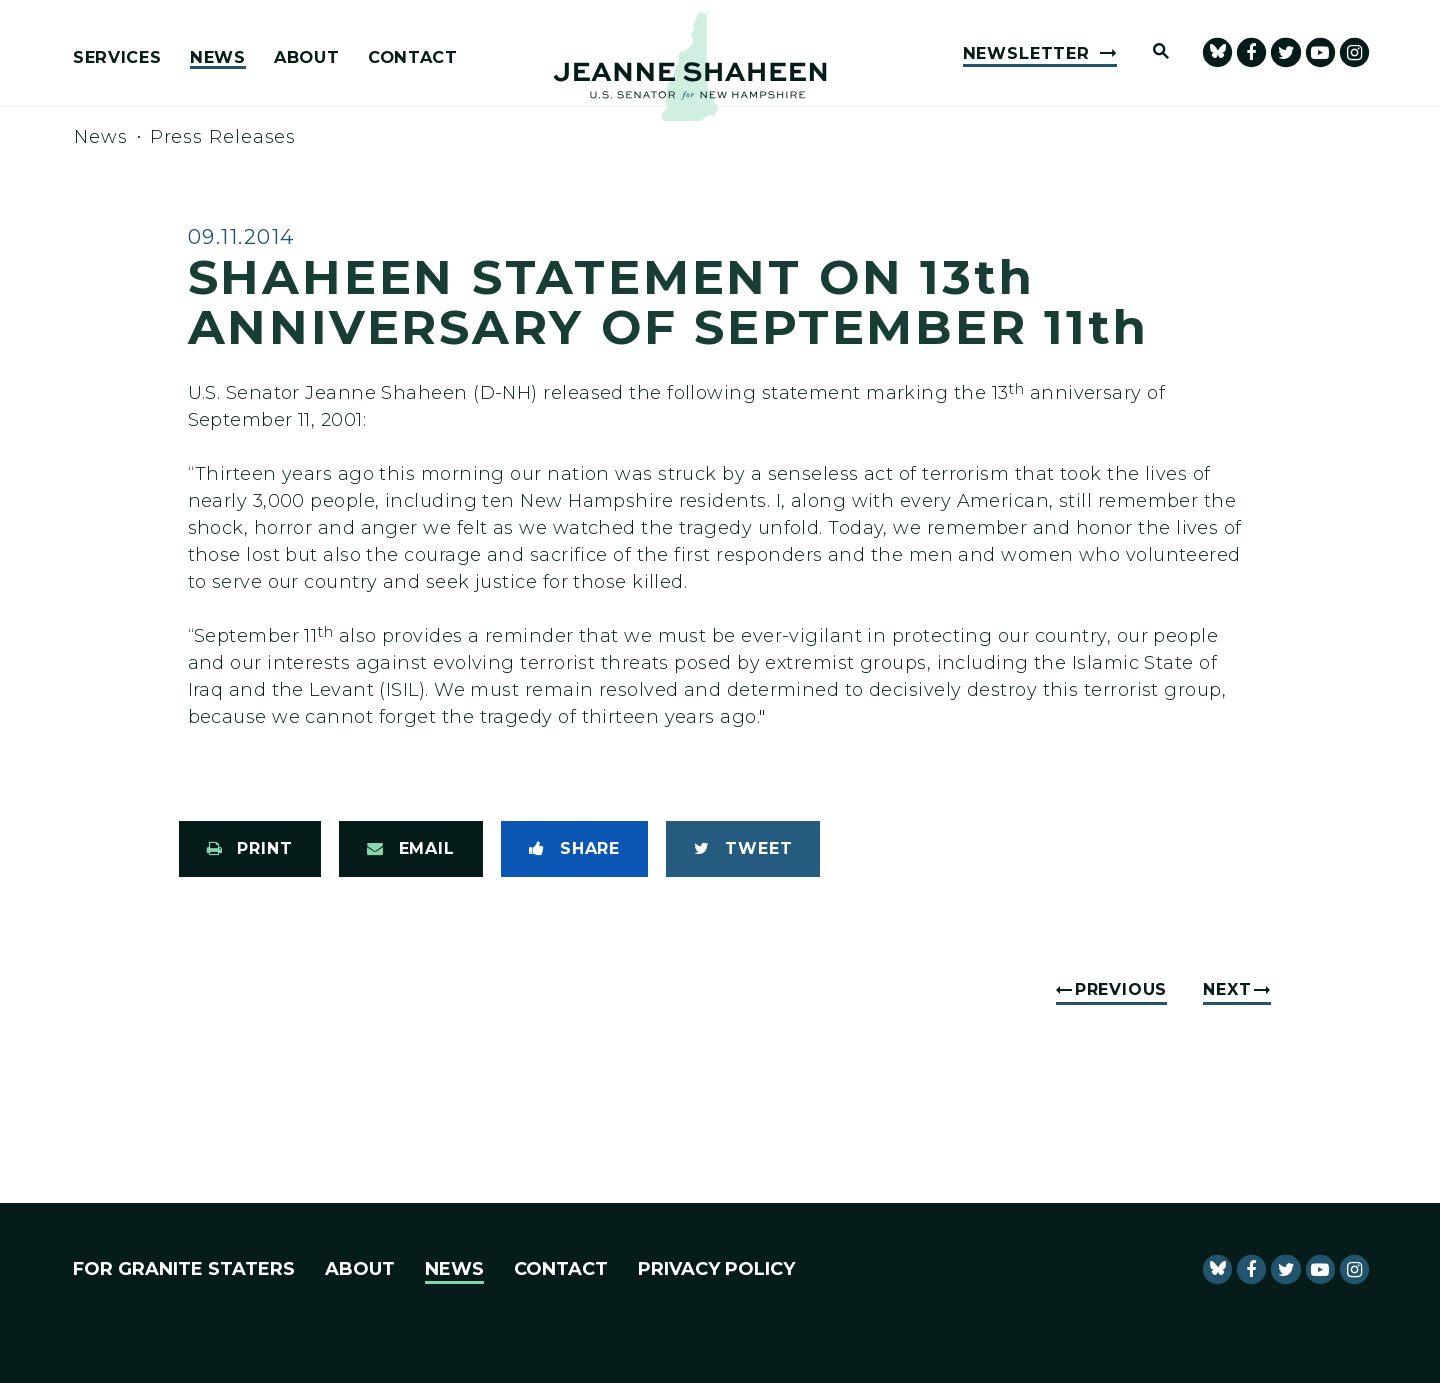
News (218, 58)
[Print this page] (250, 849)
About (306, 58)
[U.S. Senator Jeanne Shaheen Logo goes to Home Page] (690, 66)
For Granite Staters (184, 1269)
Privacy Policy (716, 1269)
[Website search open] (1152, 52)
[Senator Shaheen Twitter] (1285, 52)
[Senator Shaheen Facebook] (1251, 52)
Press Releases (223, 137)
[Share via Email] (411, 849)
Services (117, 58)
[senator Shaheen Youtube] (1320, 52)
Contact (413, 58)
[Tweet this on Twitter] (743, 849)
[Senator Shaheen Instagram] (1354, 52)
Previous (1121, 989)
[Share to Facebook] (574, 849)
